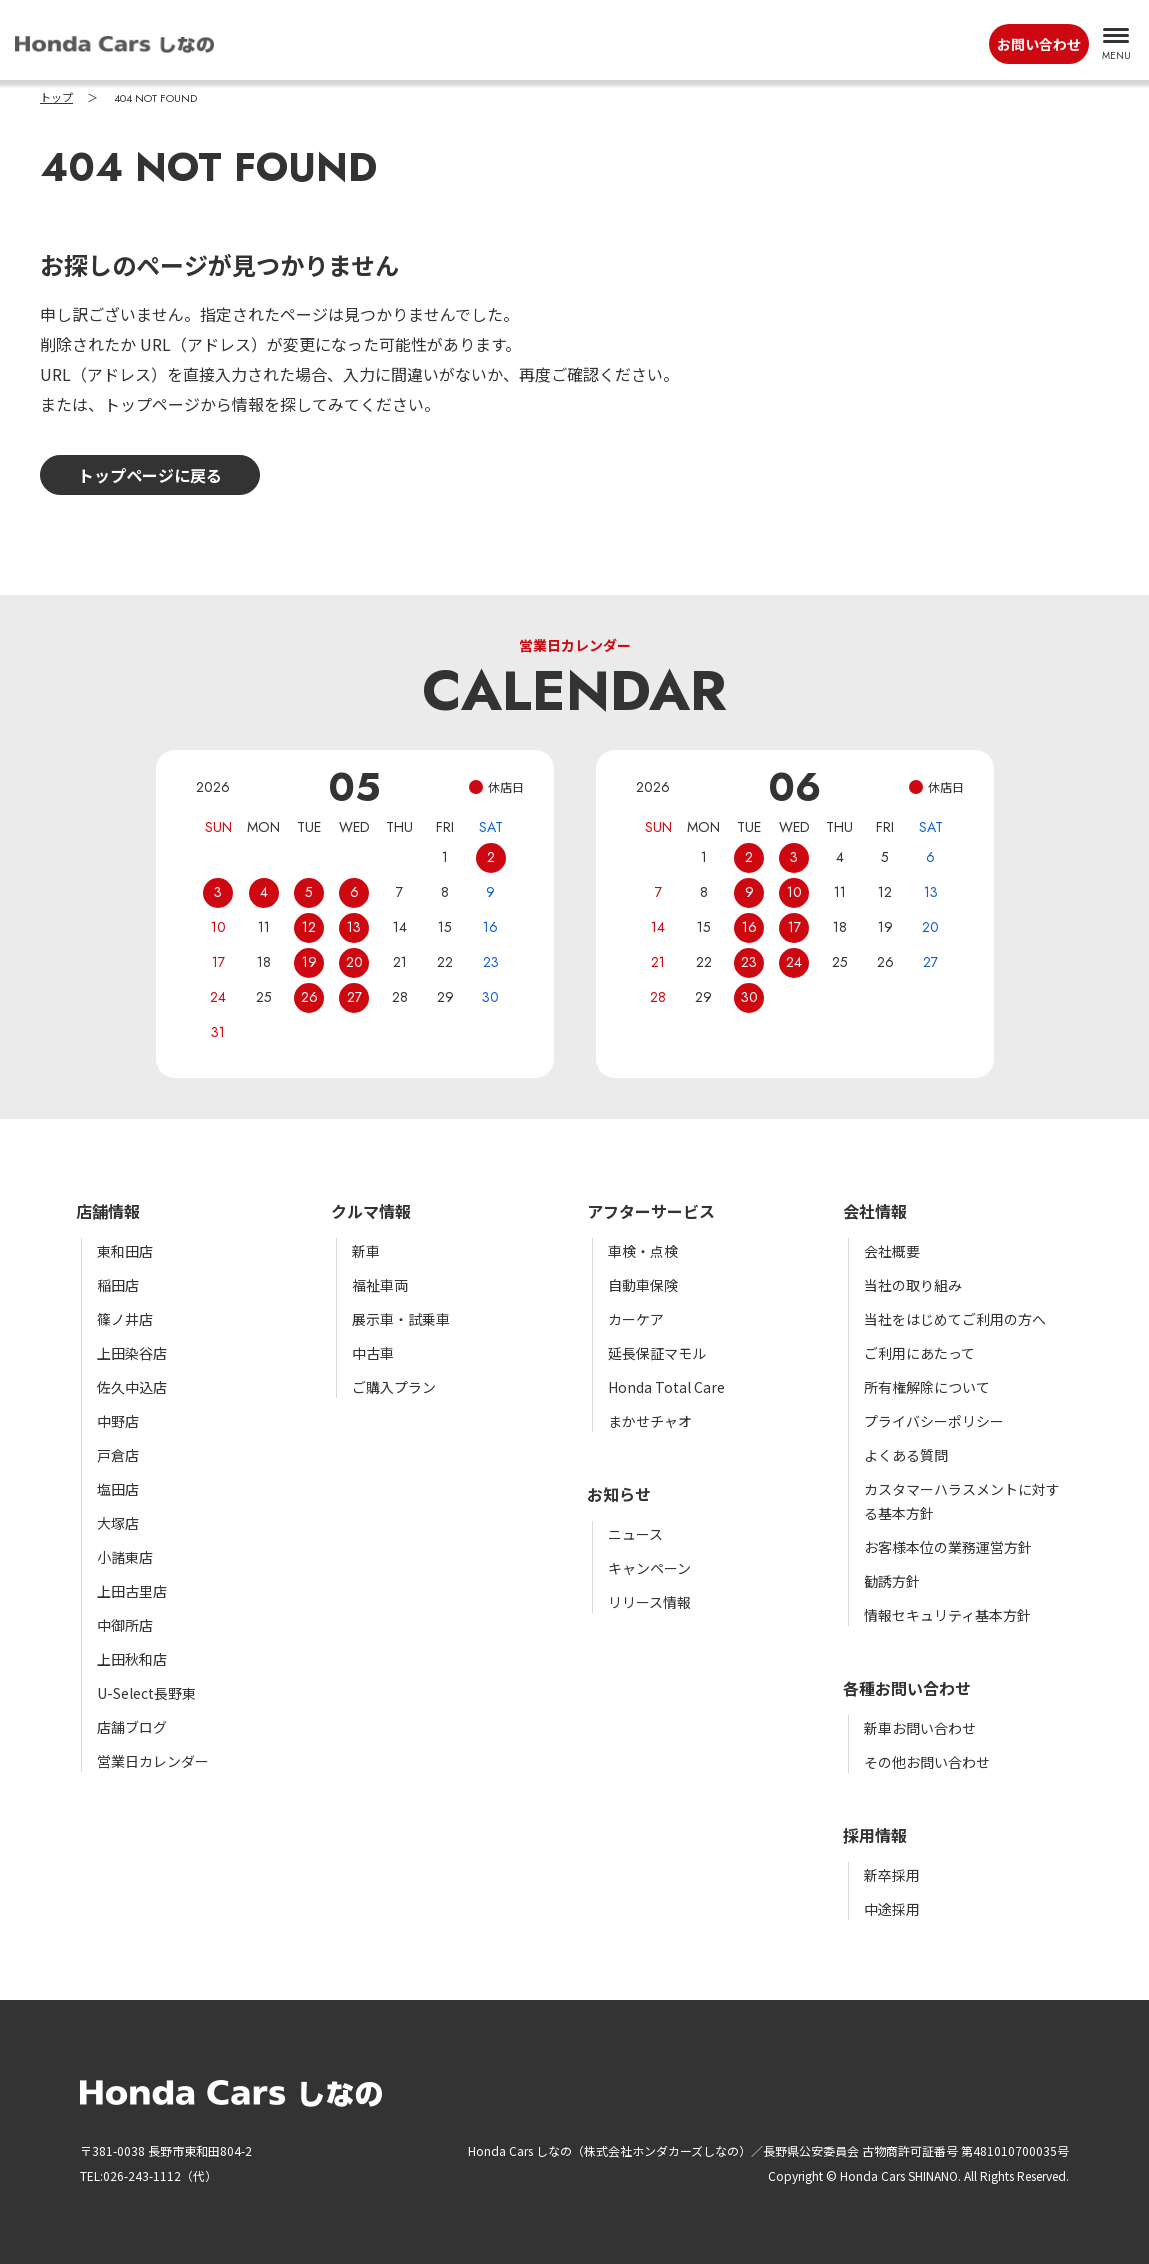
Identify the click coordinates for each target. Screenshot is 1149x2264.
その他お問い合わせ (927, 1762)
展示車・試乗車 (401, 1319)
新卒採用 (892, 1875)
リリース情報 (649, 1602)
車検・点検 (643, 1251)
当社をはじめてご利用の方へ (955, 1319)
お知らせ (619, 1494)
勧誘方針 (892, 1581)
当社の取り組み (913, 1285)
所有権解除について (927, 1387)
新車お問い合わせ (920, 1728)
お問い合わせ (1039, 44)
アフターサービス (651, 1211)
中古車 (373, 1353)
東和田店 (125, 1251)
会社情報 (875, 1211)
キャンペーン (649, 1568)
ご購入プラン (394, 1387)
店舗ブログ (132, 1727)
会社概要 (892, 1251)
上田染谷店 (132, 1353)
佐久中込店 (132, 1387)
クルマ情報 (371, 1211)
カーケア (636, 1319)
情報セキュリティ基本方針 (947, 1615)
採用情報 (875, 1835)
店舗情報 (108, 1211)
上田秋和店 (132, 1659)
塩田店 (118, 1489)
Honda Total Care (666, 1387)
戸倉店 (118, 1455)
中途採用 (892, 1909)
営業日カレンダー (153, 1761)
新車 (366, 1251)
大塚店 (118, 1523)
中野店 (118, 1421)
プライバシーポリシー (934, 1421)
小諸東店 (125, 1557)
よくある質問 (906, 1455)
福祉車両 (380, 1285)
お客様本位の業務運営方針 (948, 1547)
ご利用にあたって (919, 1353)
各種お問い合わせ (907, 1688)
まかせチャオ (650, 1421)
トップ (56, 98)
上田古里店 (132, 1591)
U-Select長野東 (146, 1693)
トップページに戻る (150, 475)
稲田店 (118, 1285)
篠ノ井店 (125, 1319)
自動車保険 (643, 1285)
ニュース (635, 1534)
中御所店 (125, 1625)
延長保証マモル (657, 1353)
